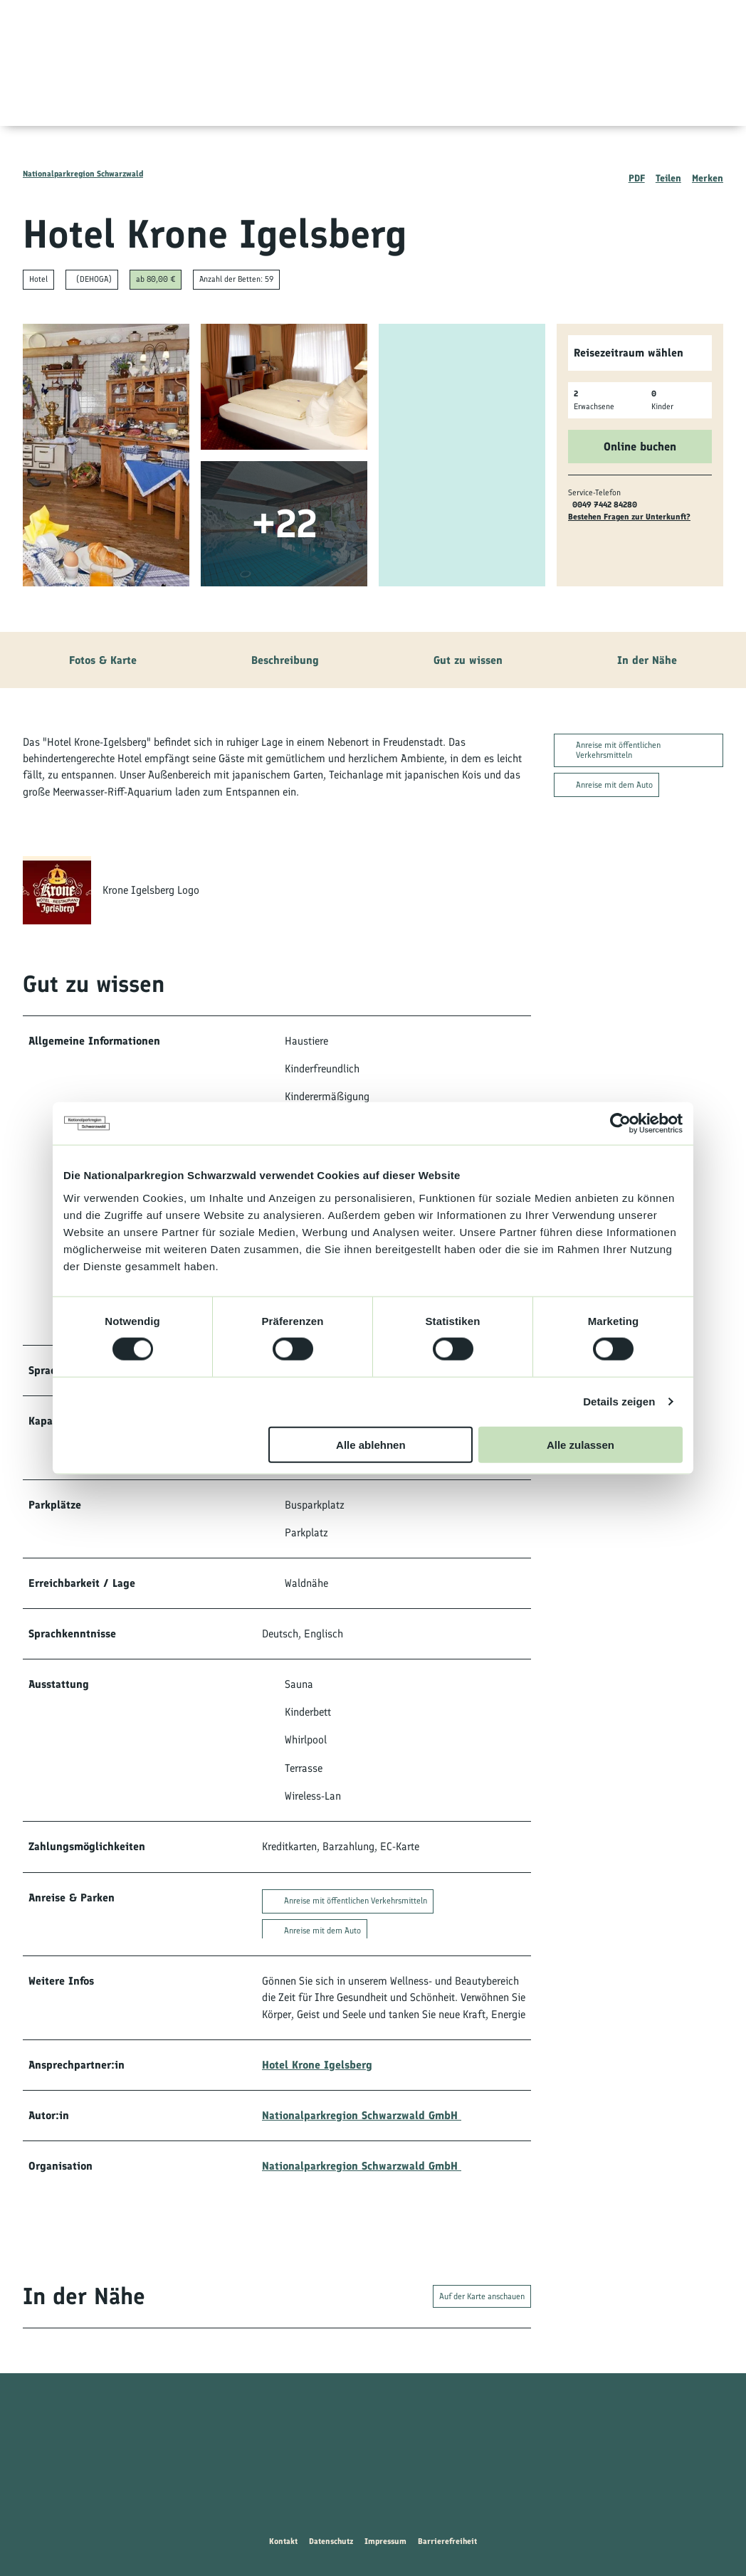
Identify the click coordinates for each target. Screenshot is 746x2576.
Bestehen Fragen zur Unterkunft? (629, 517)
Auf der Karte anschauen (482, 2296)
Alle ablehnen (371, 1444)
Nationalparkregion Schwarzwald (83, 174)
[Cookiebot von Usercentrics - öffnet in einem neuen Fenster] (620, 1123)
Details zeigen (619, 1401)
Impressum (385, 2541)
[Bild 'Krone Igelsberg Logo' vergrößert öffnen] (57, 891)
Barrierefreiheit (447, 2541)
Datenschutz (331, 2541)
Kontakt (283, 2541)
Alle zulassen (580, 1444)
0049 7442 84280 (604, 505)
